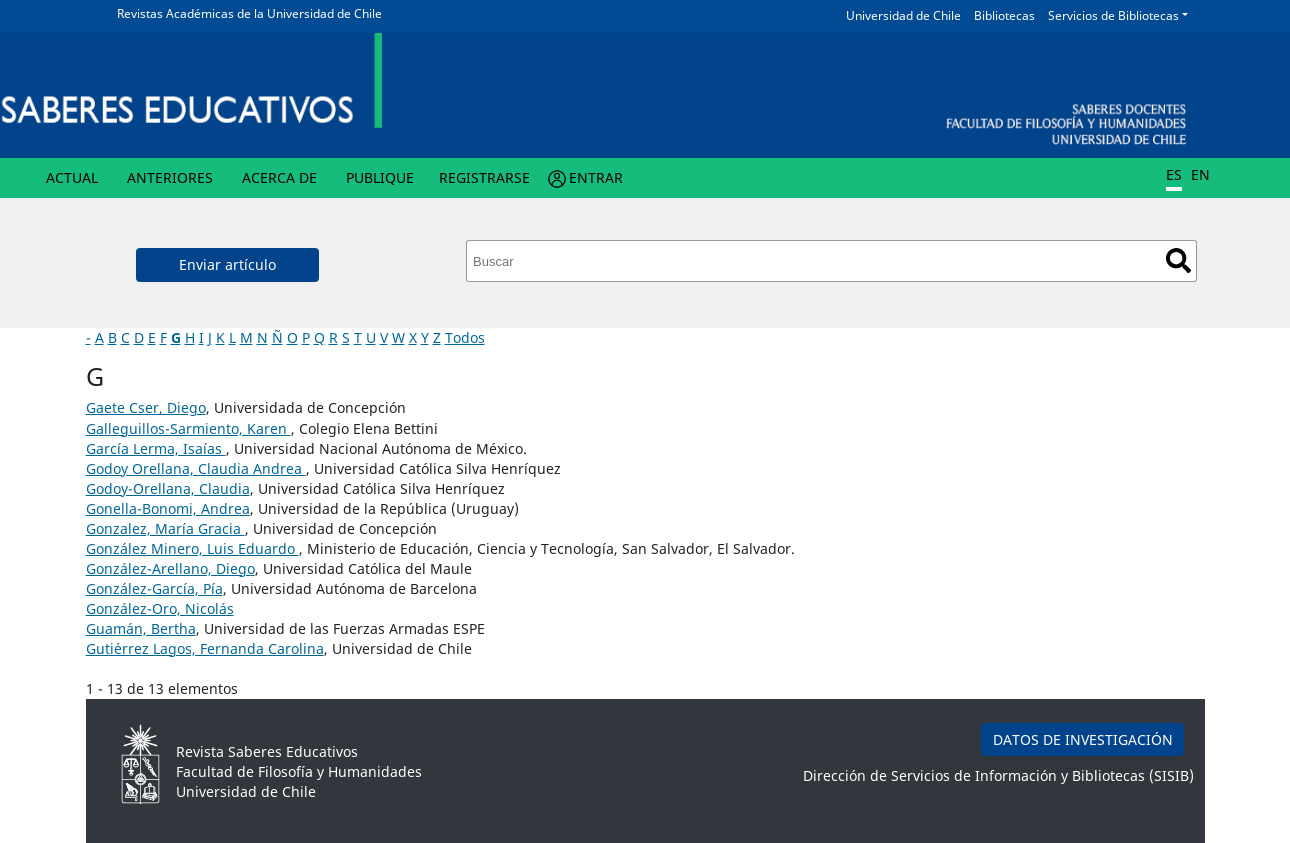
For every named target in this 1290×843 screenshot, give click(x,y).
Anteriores (170, 177)
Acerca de (279, 177)
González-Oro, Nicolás (160, 608)
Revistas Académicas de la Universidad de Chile (249, 13)
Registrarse (484, 177)
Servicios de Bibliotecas (1113, 15)
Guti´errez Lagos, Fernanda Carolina (205, 648)
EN (1200, 174)
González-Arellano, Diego (170, 568)
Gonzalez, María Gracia (165, 528)
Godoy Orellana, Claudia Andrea (196, 468)
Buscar (1178, 260)
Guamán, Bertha (141, 628)
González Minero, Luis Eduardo (192, 548)
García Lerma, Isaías (156, 448)
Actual (72, 177)
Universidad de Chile (903, 15)
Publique (380, 177)
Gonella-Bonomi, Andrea (168, 508)
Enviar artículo (227, 264)
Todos (465, 337)
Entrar (596, 177)
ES (1174, 174)
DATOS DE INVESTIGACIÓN (1083, 739)
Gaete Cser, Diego (146, 407)
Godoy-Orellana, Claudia (168, 488)
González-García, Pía (154, 588)
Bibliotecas (1004, 15)
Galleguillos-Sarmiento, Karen (188, 428)
